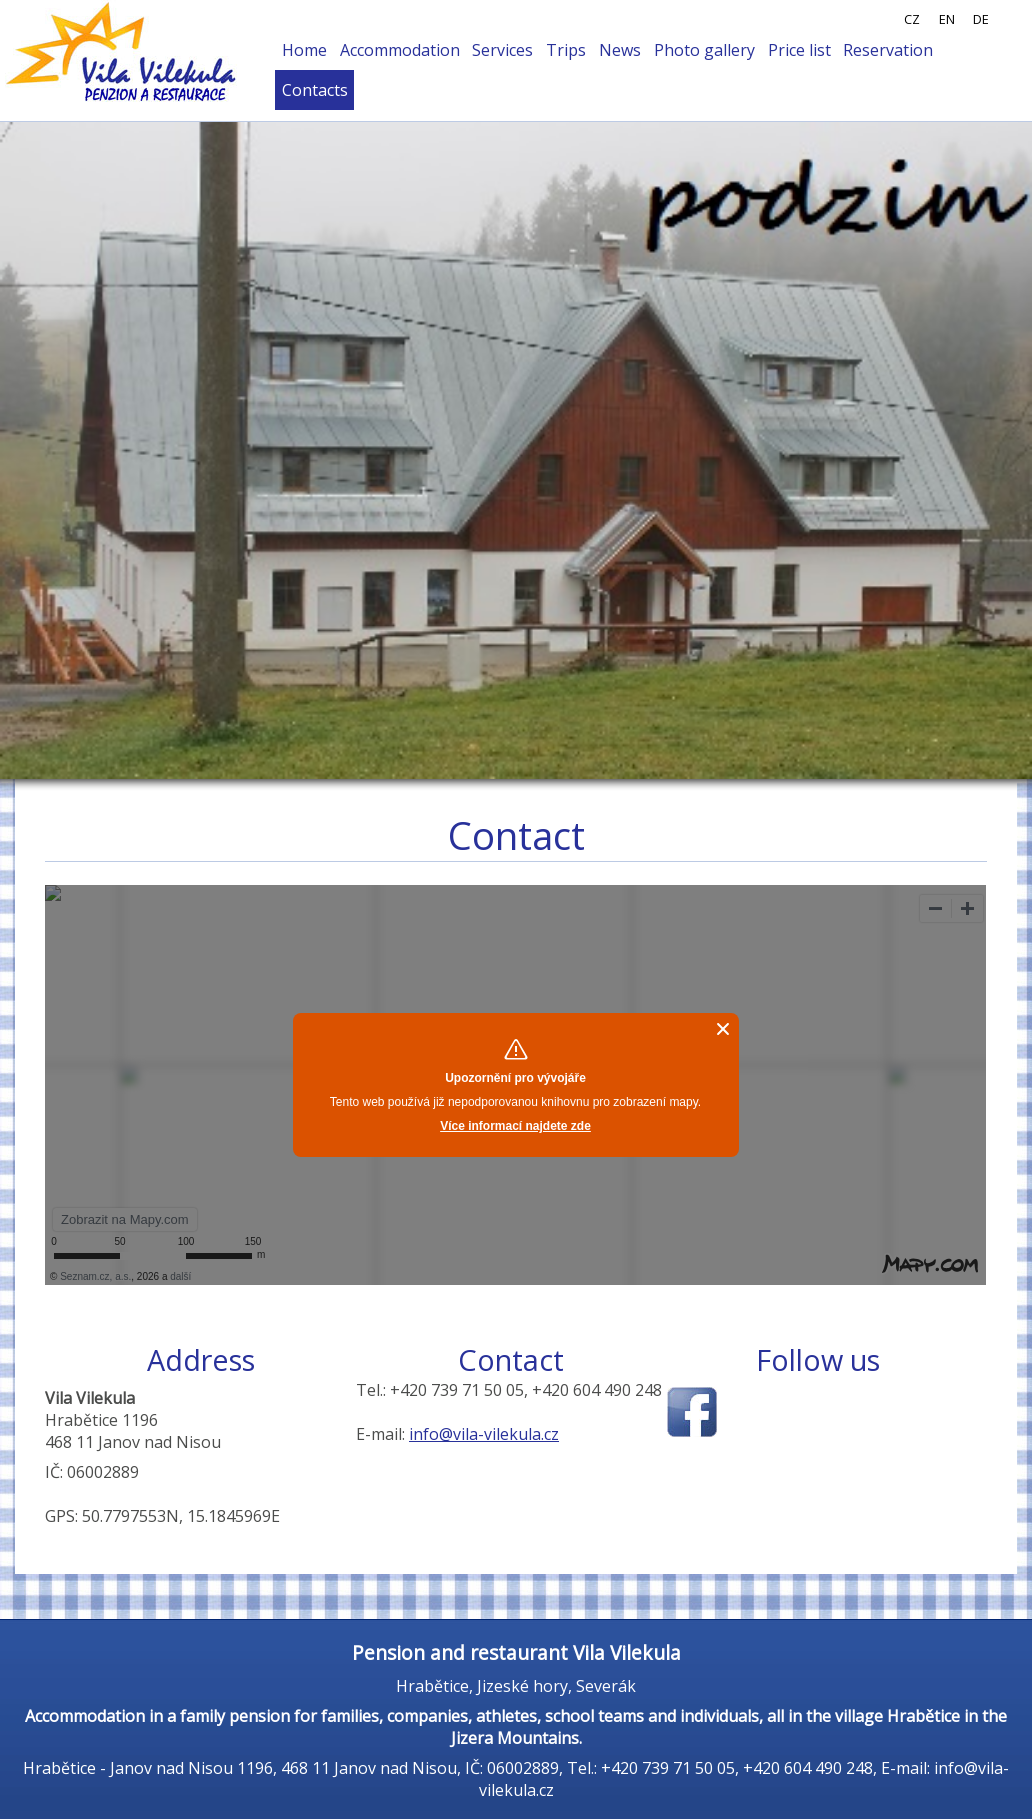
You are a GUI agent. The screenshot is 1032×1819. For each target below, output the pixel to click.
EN (947, 19)
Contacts (315, 90)
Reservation (888, 50)
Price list (799, 50)
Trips (566, 50)
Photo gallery (704, 50)
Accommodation (400, 50)
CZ (912, 19)
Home (304, 50)
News (620, 50)
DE (981, 19)
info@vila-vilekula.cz (484, 1434)
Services (502, 50)
